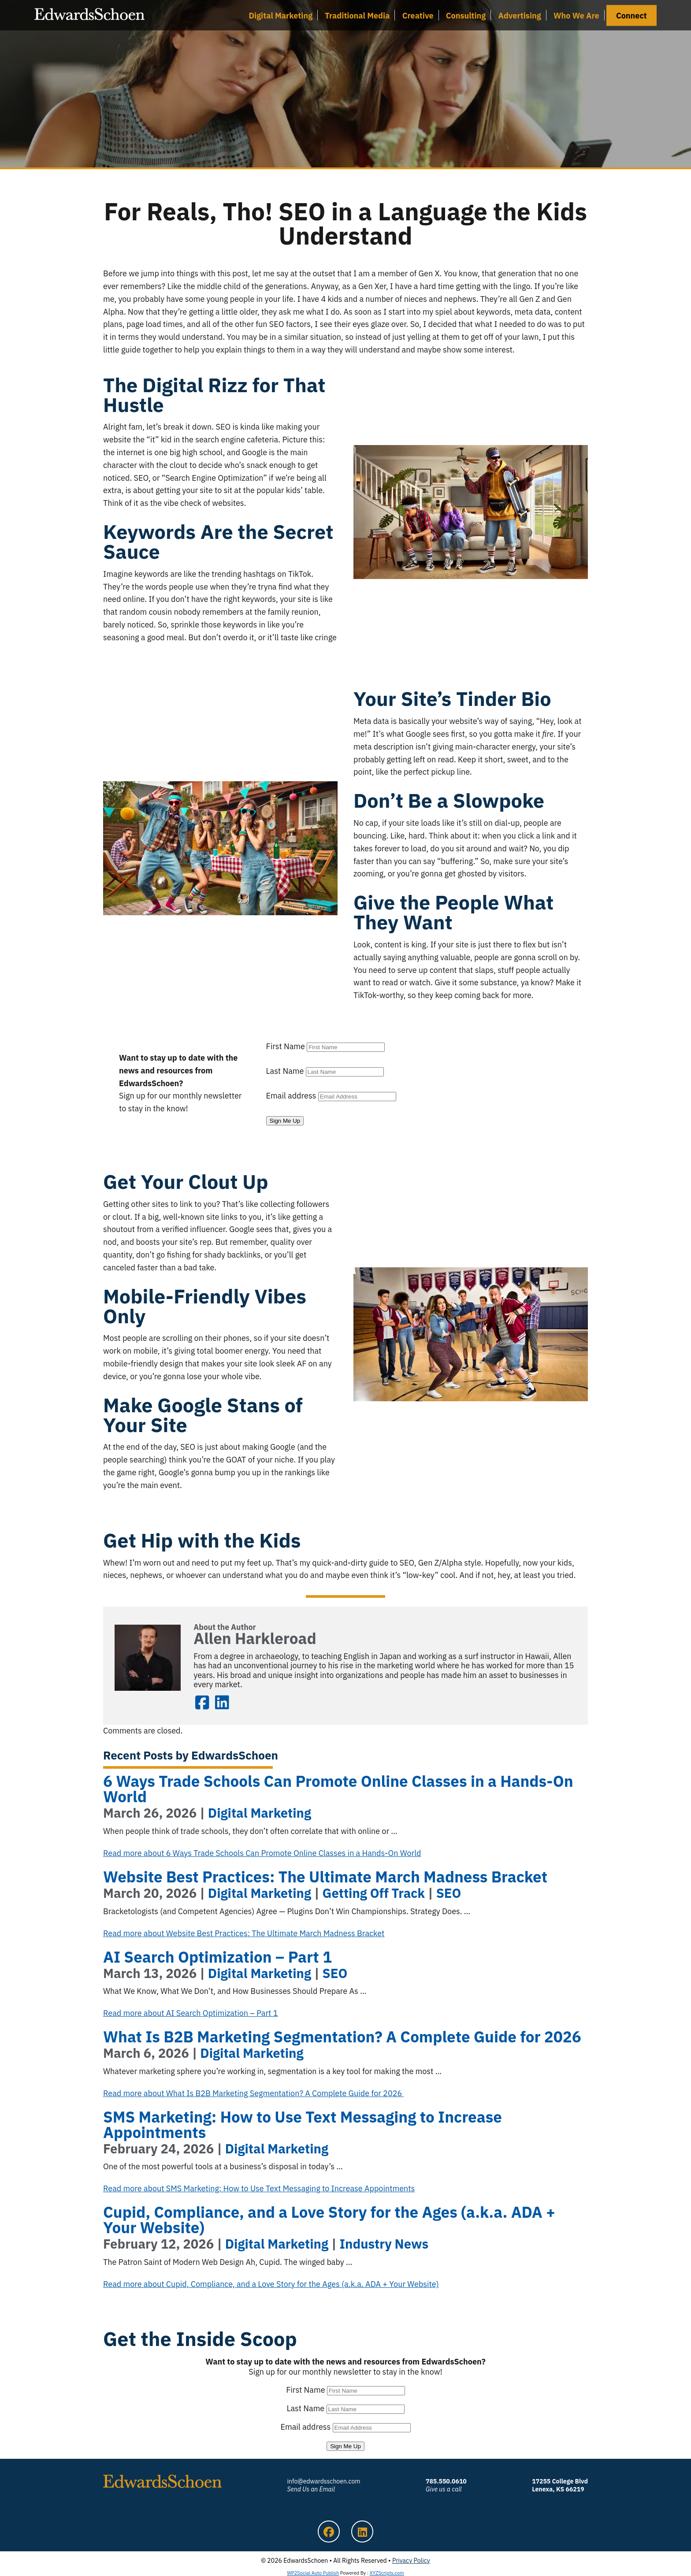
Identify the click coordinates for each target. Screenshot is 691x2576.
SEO (448, 1893)
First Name (285, 1046)
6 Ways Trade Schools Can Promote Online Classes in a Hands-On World (338, 1789)
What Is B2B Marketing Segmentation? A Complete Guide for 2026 (344, 2037)
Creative (418, 15)
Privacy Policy (411, 2561)
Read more (262, 1853)
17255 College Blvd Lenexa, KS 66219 (560, 2485)
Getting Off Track (374, 1893)
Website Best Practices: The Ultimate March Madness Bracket (325, 1877)
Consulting (466, 15)
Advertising (519, 15)
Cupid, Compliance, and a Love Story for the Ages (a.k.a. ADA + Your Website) (329, 2220)
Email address (291, 1096)
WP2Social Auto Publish (313, 2573)
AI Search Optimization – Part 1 (217, 1957)
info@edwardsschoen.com (323, 2485)
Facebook (202, 1702)
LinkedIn (222, 1702)
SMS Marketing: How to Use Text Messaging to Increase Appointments (302, 2124)
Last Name (285, 1071)
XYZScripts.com (387, 2573)
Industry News (383, 2243)
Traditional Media (357, 15)
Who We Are (576, 15)
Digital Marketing (280, 15)
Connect (631, 15)
